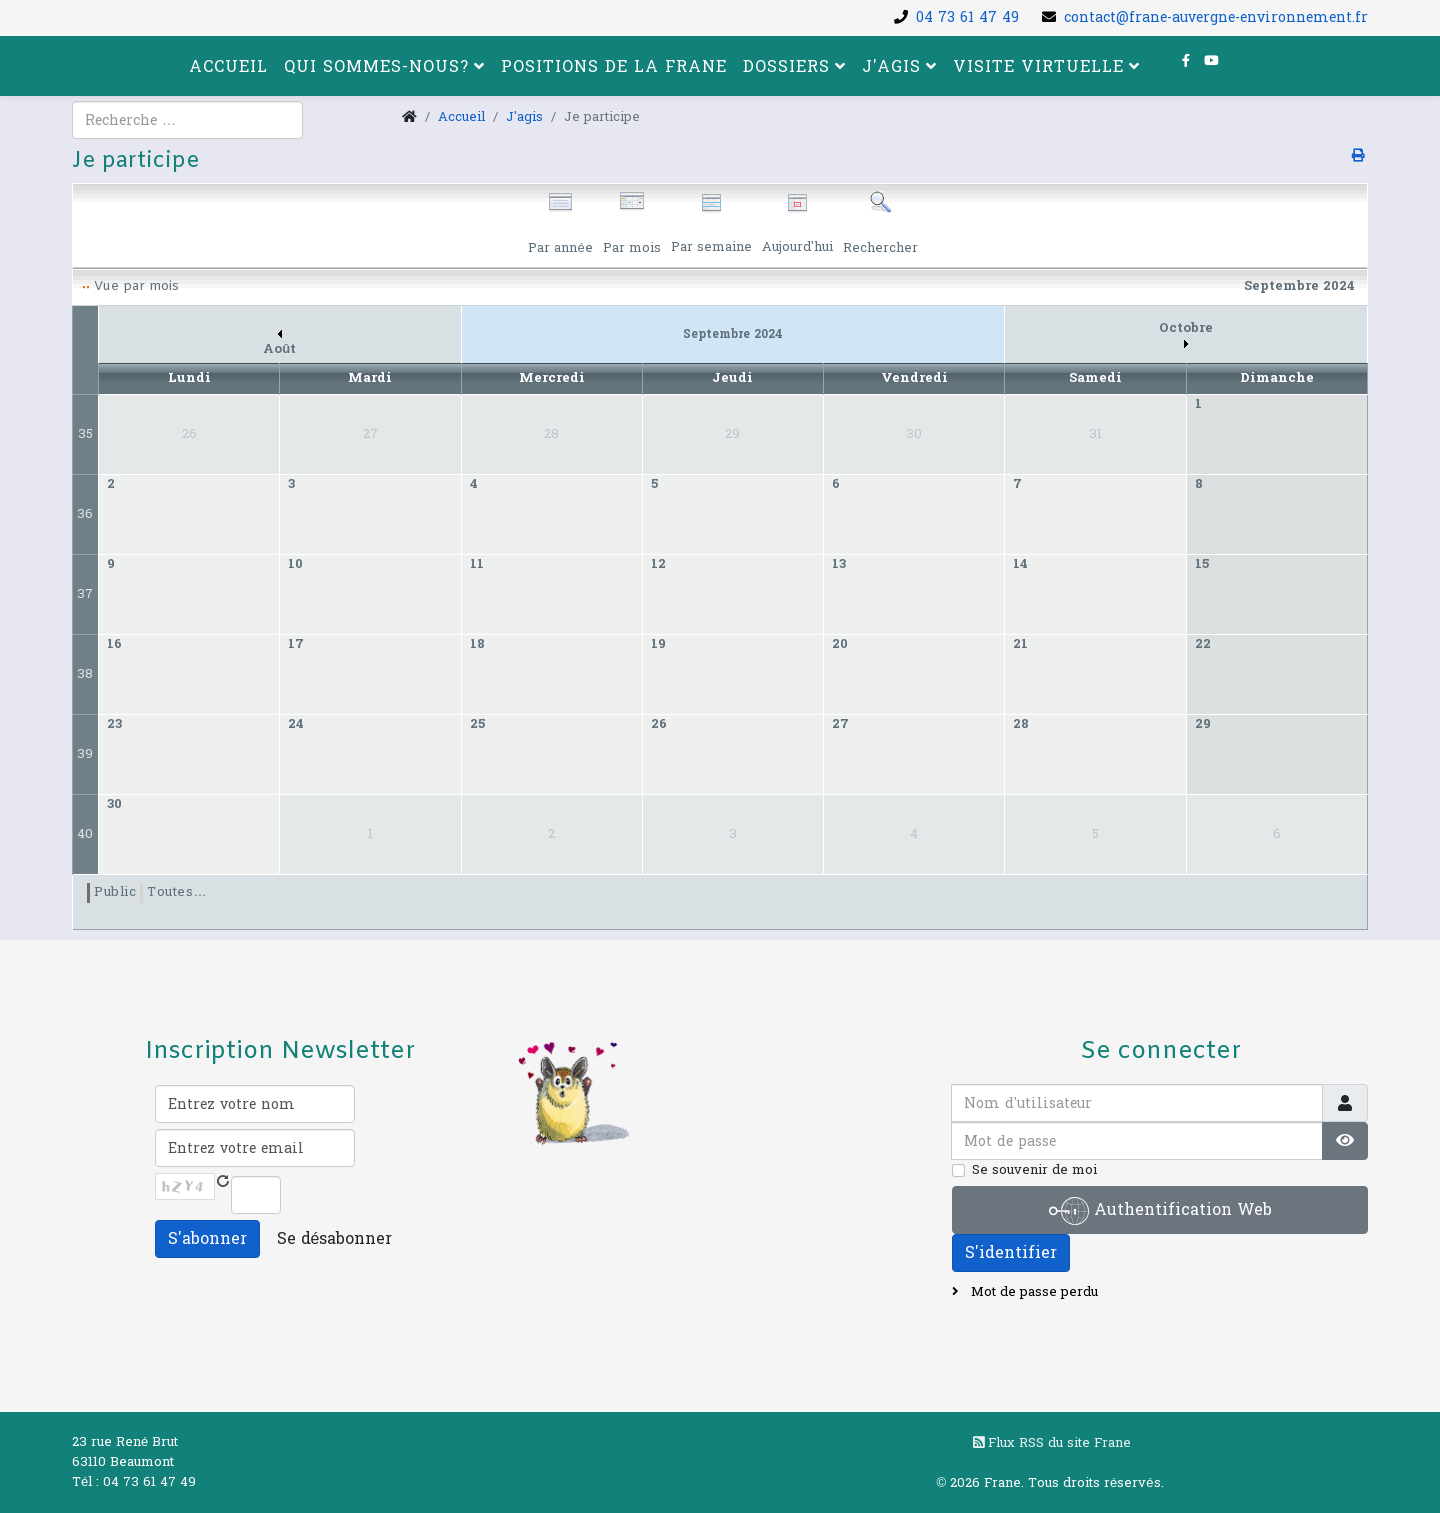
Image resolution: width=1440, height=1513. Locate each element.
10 (295, 564)
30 (114, 804)
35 (85, 434)
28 (1021, 724)
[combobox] (187, 120)
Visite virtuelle (1038, 66)
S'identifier (1011, 1252)
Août (279, 344)
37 (85, 594)
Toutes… (177, 892)
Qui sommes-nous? (376, 66)
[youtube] (1211, 61)
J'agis (891, 66)
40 (85, 834)
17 (296, 644)
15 (1202, 564)
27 (840, 724)
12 (658, 564)
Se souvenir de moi (1034, 1170)
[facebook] (1186, 61)
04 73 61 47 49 (967, 17)
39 (85, 754)
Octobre (1186, 333)
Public (115, 892)
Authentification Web (1160, 1211)
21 (1020, 644)
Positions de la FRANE (614, 66)
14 (1020, 564)
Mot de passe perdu (1032, 1292)
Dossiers (786, 66)
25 (477, 724)
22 (1203, 644)
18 (477, 644)
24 (296, 724)
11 (477, 564)
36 (85, 514)
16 (114, 644)
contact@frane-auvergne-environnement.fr (1216, 17)
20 (840, 644)
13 (839, 564)
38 (85, 674)
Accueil (228, 66)
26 (659, 724)
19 (658, 644)
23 (114, 724)
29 (1203, 724)
